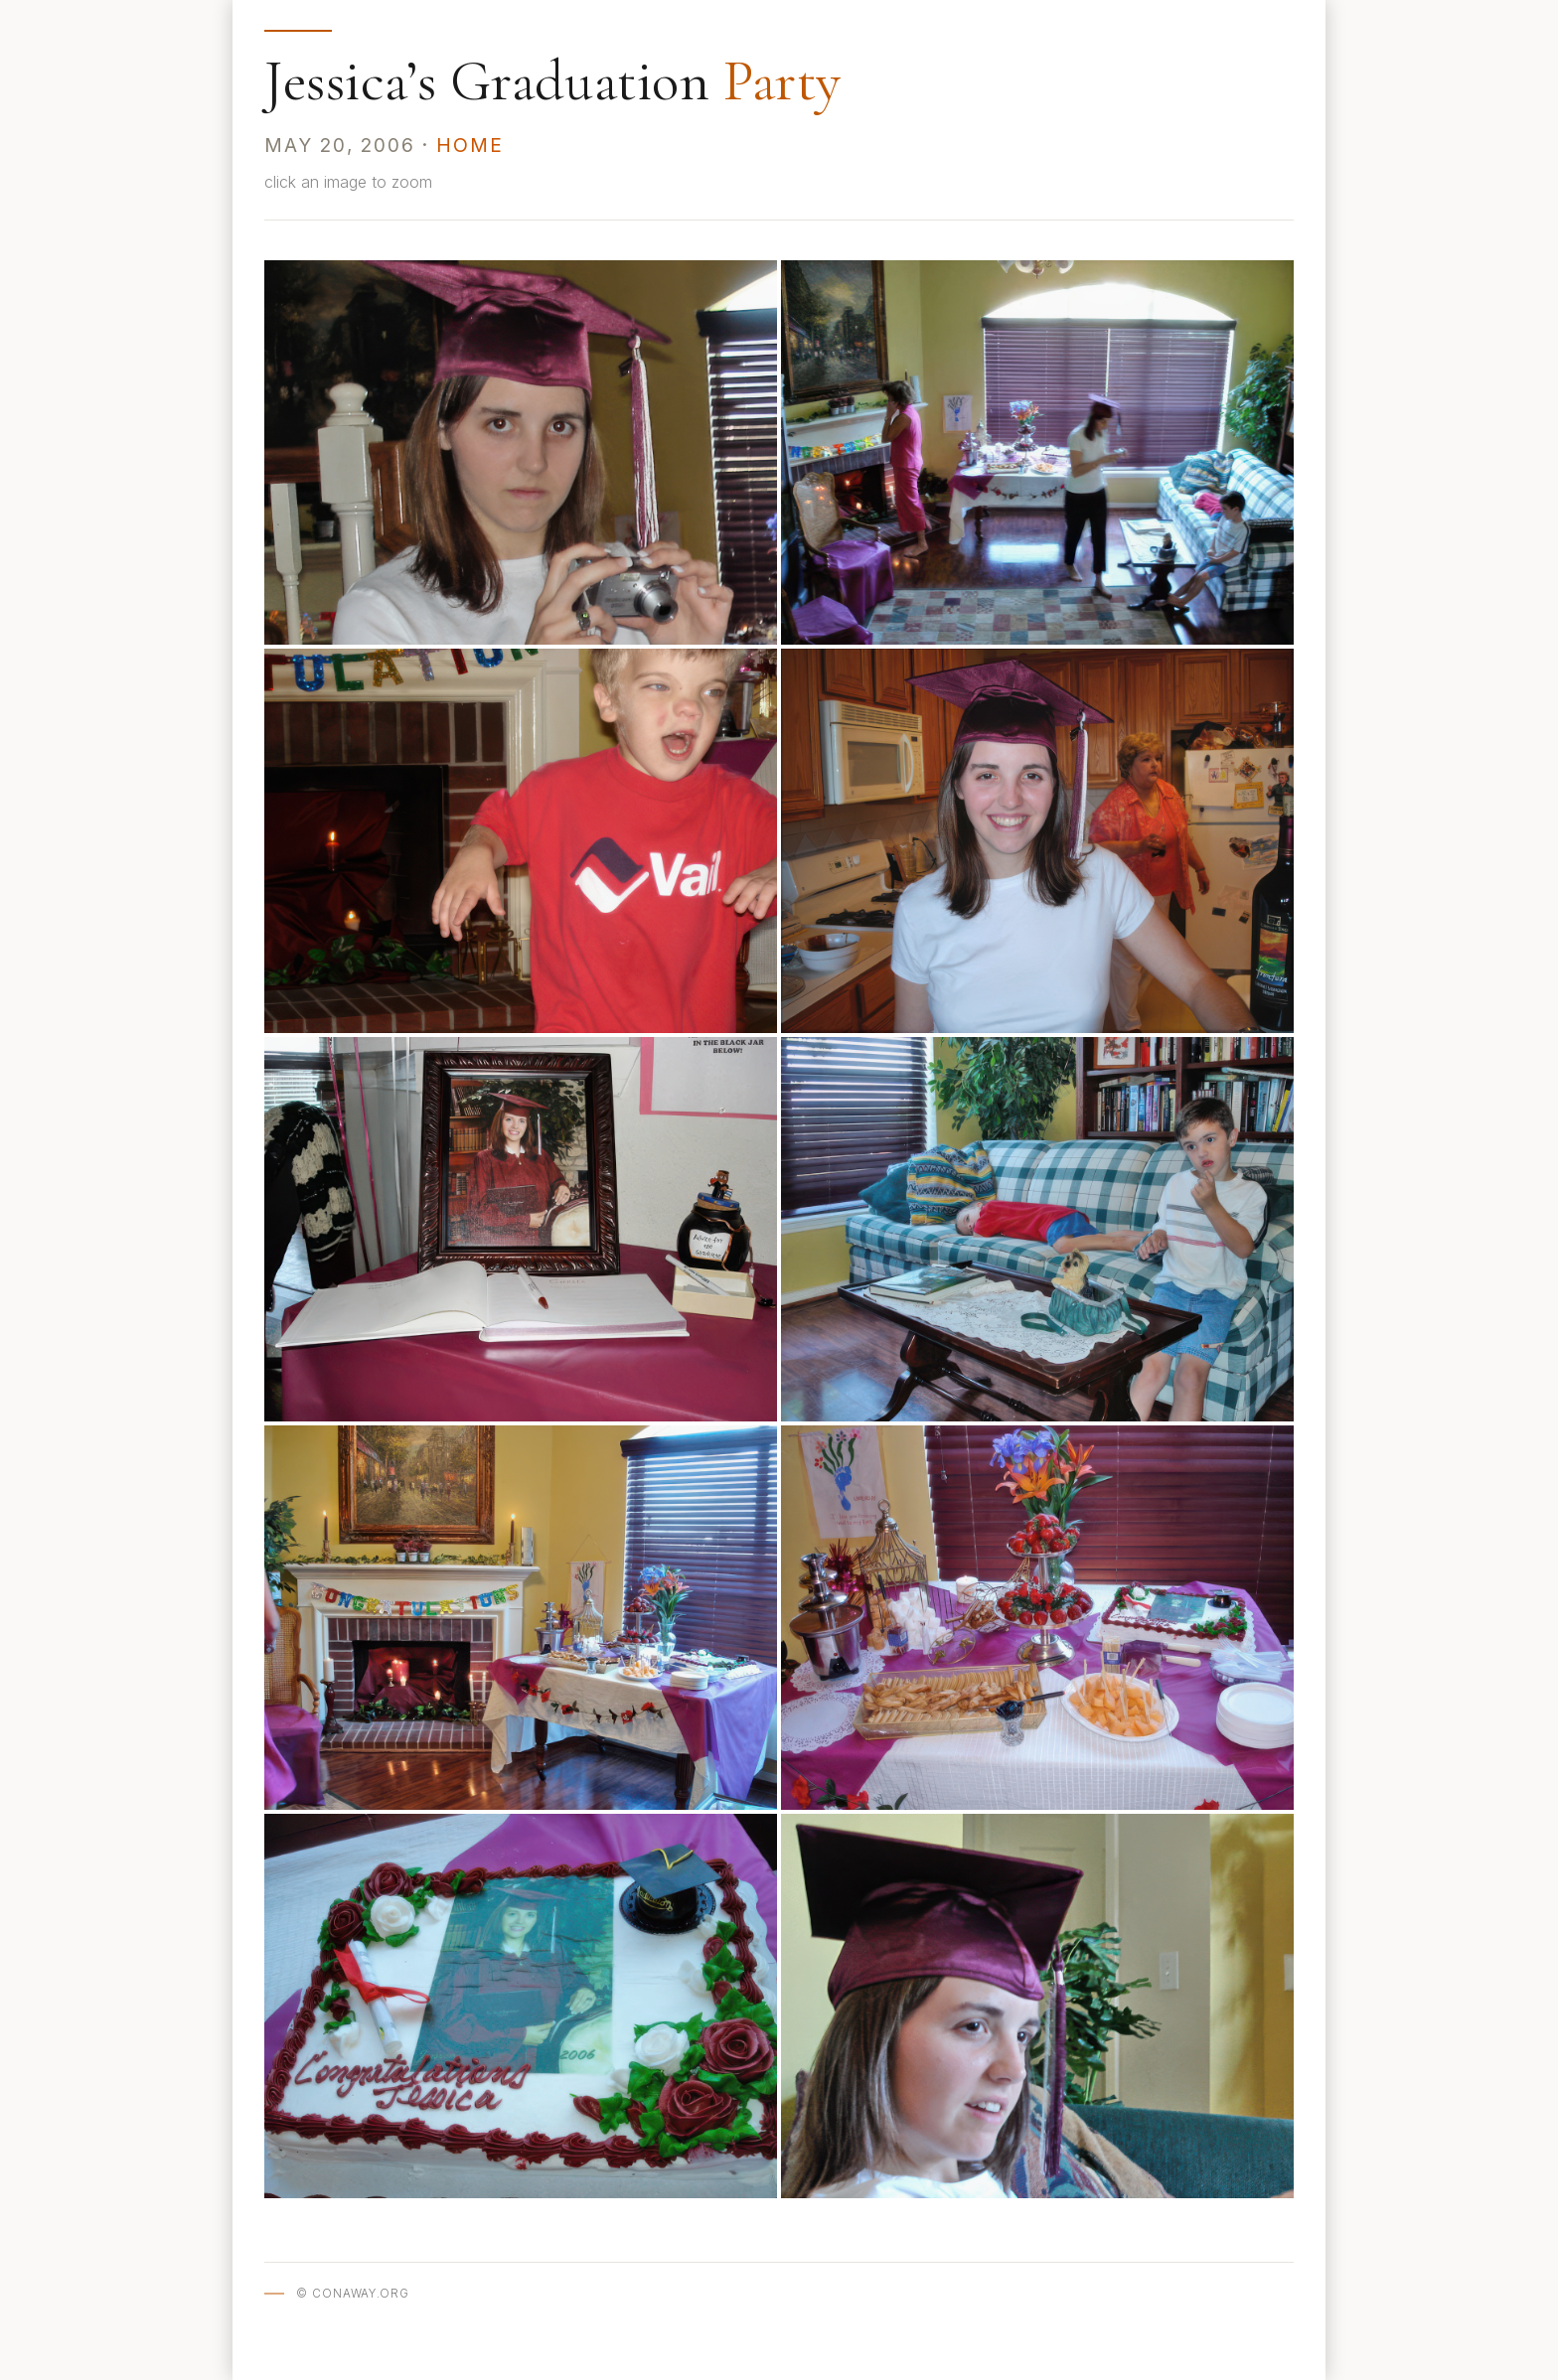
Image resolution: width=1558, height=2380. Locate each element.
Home (470, 145)
